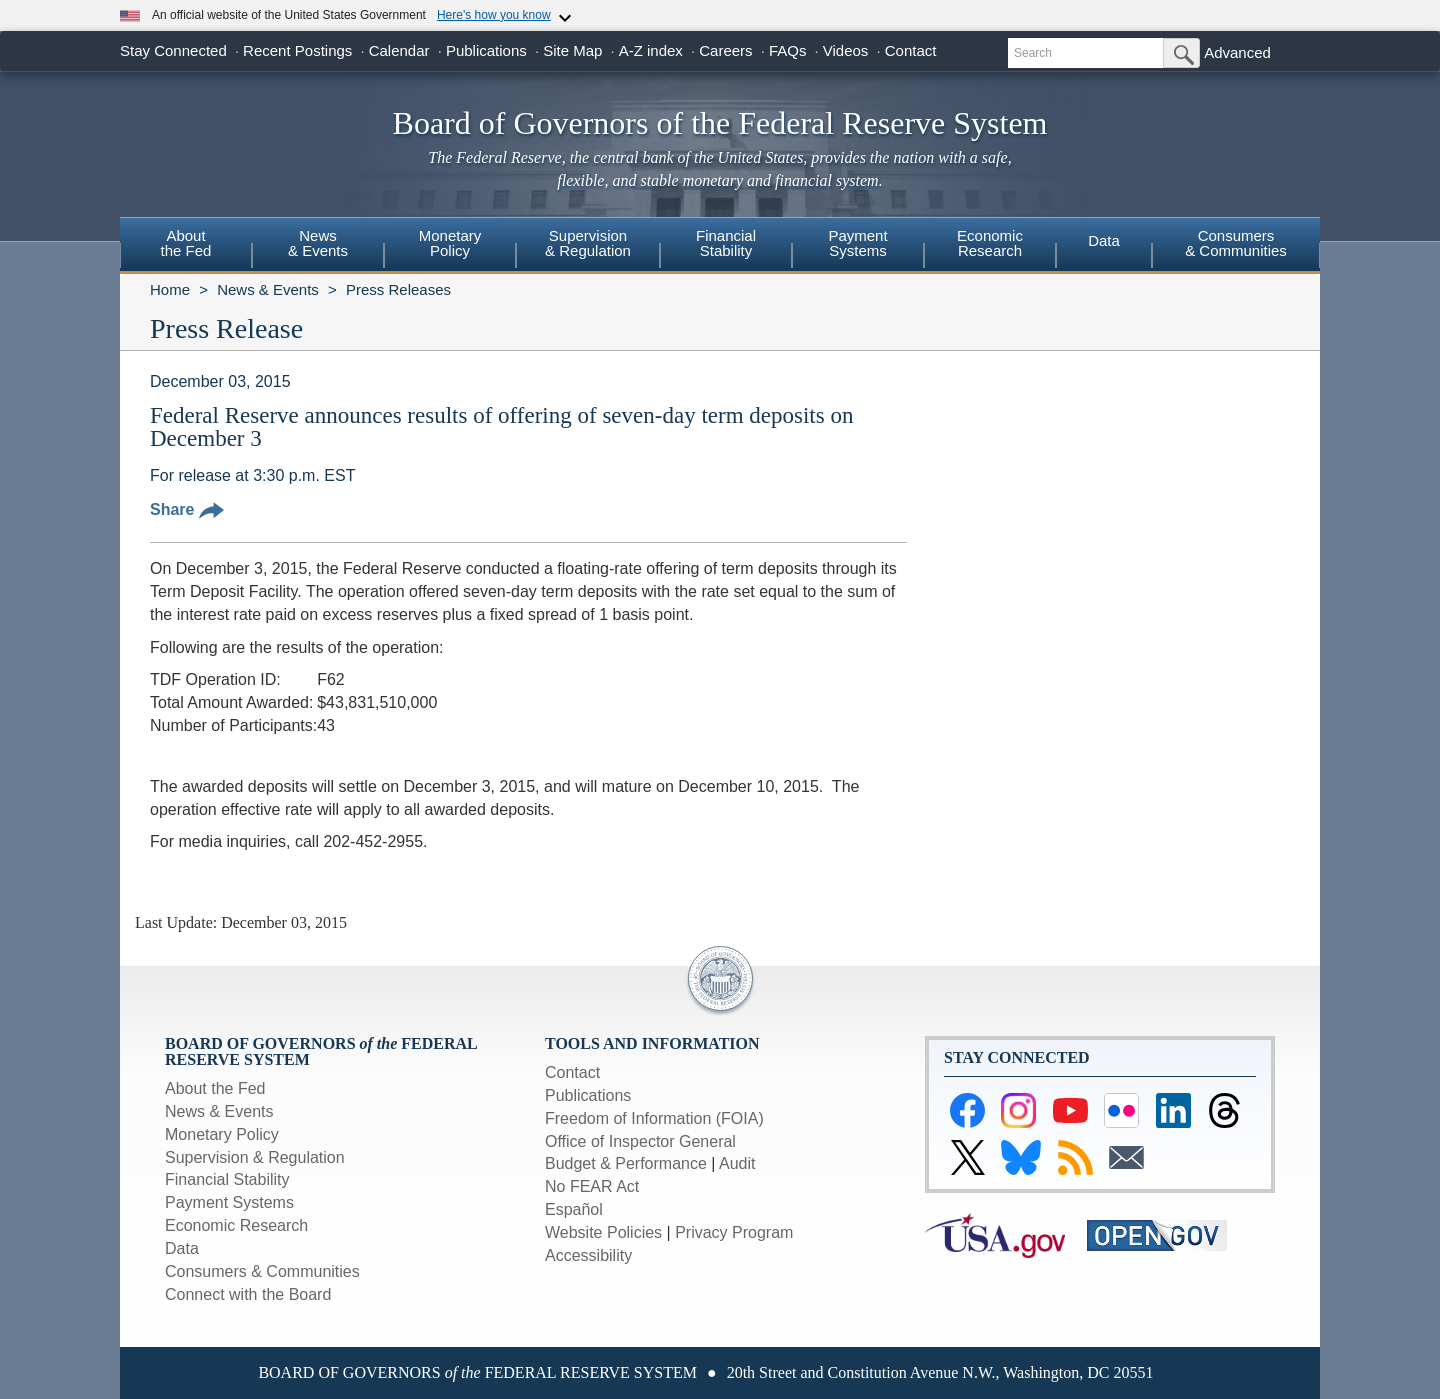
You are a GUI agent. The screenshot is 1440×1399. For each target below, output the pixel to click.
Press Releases (398, 289)
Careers (725, 50)
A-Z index (651, 50)
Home (170, 289)
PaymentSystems (857, 243)
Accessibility (588, 1255)
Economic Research (236, 1225)
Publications (486, 50)
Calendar (399, 50)
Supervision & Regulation (255, 1157)
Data (1104, 240)
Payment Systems (229, 1202)
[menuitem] (186, 246)
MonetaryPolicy (450, 243)
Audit (737, 1163)
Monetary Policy (222, 1134)
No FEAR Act (592, 1186)
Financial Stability (227, 1179)
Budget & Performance (626, 1163)
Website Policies (603, 1232)
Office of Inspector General (640, 1141)
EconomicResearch (990, 243)
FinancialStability (726, 243)
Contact (911, 50)
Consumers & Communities (1236, 243)
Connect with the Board (248, 1294)
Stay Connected (173, 50)
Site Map (572, 50)
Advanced (1237, 52)
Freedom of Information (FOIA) (654, 1118)
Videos (846, 50)
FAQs (788, 50)
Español (574, 1209)
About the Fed (215, 1088)
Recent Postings (297, 50)
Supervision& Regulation (588, 243)
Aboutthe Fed (186, 243)
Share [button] (187, 509)
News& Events (318, 243)
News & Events (268, 289)
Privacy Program (734, 1232)
